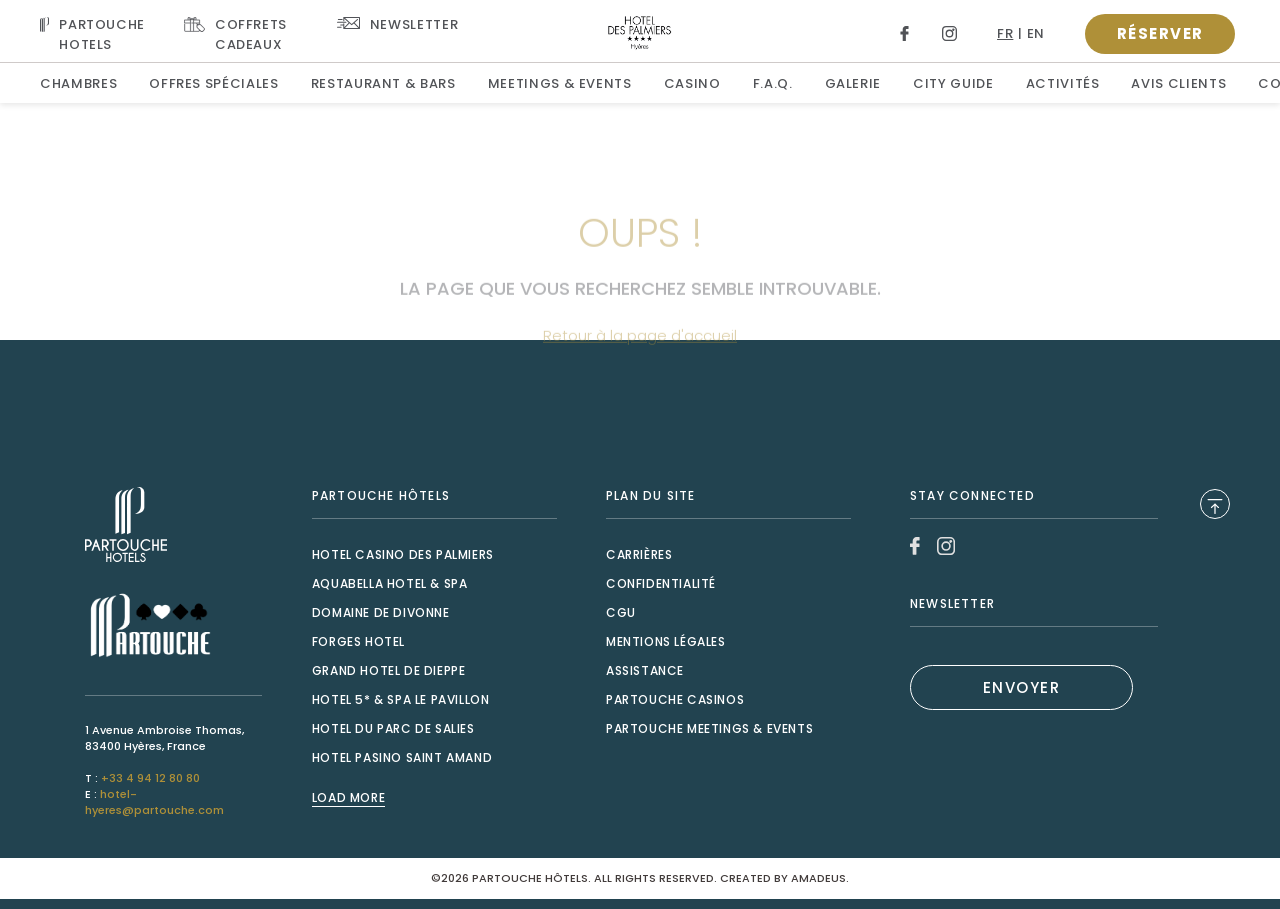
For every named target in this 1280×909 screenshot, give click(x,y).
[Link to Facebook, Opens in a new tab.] (904, 33)
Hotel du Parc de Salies (393, 728)
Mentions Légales (666, 641)
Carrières (639, 554)
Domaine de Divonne (381, 612)
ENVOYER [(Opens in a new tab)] (1022, 687)
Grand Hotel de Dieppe (389, 670)
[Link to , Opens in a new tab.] (173, 524)
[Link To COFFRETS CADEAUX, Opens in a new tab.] (244, 33)
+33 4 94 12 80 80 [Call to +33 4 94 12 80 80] (150, 778)
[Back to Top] (1215, 504)
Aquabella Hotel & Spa (390, 583)
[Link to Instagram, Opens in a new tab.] (949, 33)
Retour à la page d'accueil (640, 361)
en (1036, 33)
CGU (621, 612)
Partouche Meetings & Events (709, 728)
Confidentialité (661, 583)
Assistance (645, 670)
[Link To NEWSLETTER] (397, 23)
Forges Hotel (358, 641)
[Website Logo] (640, 32)
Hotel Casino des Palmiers (403, 554)
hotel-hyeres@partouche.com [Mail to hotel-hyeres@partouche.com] (154, 802)
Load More (348, 798)
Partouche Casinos (675, 699)
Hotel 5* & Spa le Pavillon (401, 699)
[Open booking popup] (1160, 34)
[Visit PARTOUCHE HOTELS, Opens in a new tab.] (96, 33)
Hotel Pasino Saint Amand (402, 757)
